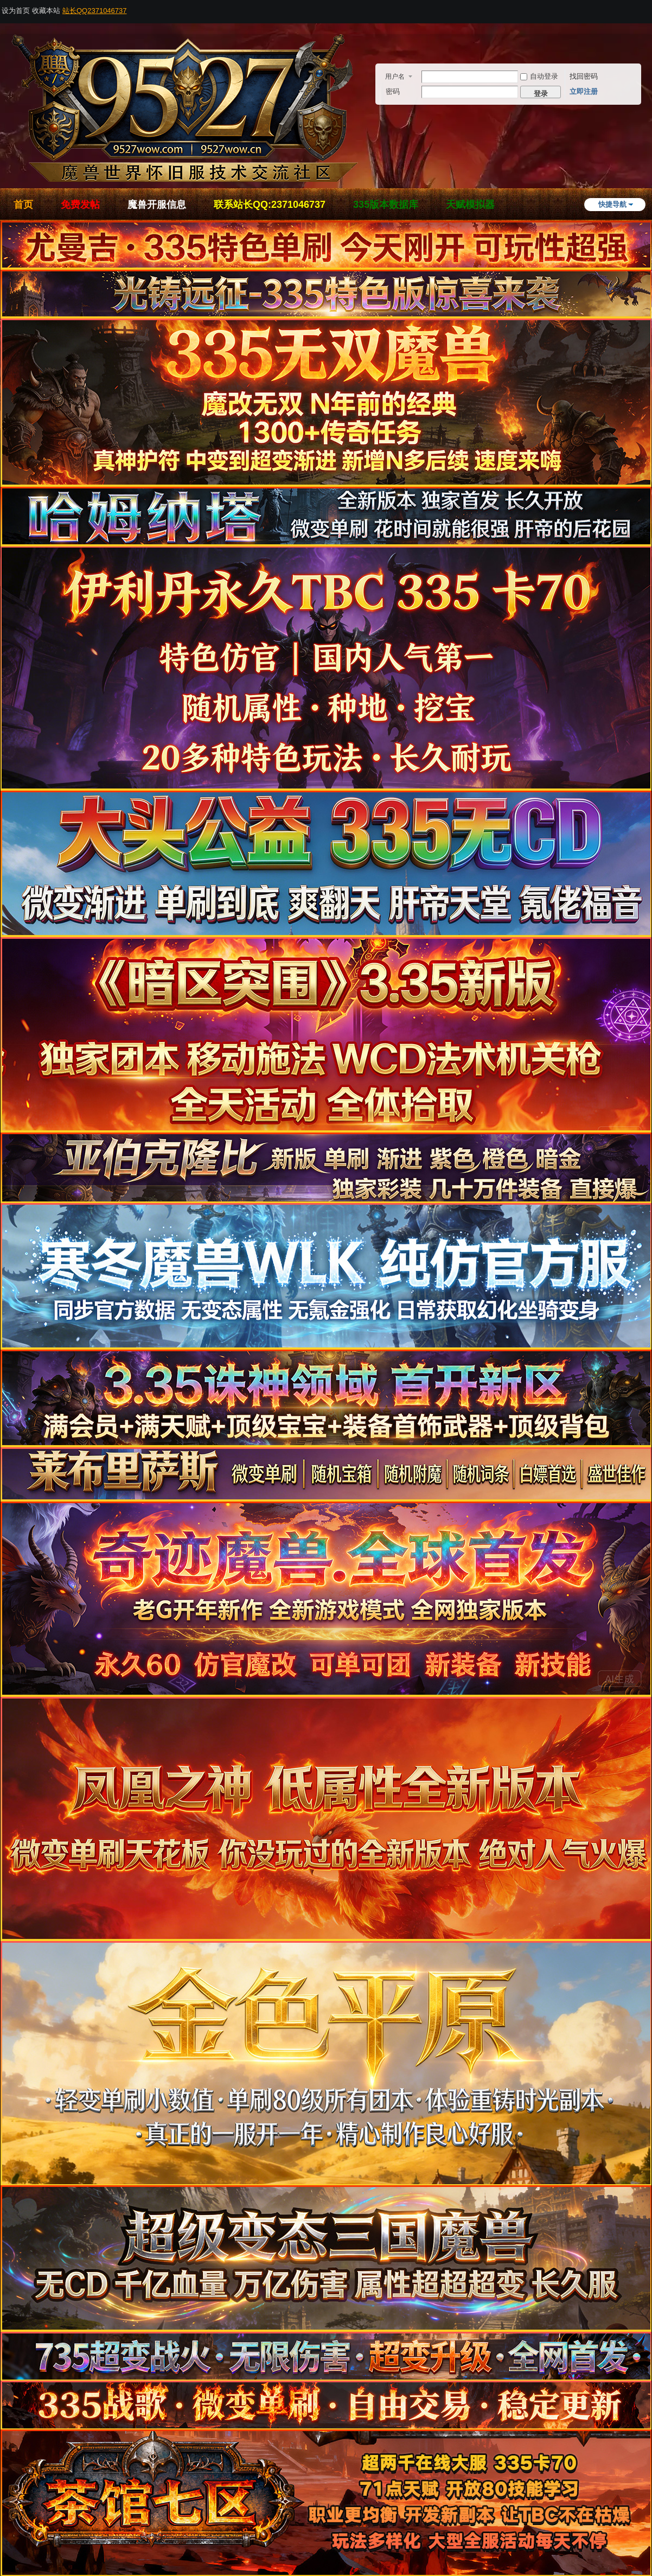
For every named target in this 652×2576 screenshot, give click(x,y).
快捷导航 (612, 204)
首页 (23, 204)
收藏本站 (46, 11)
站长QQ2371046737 (94, 11)
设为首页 (16, 11)
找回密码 (584, 76)
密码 (393, 91)
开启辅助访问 (648, 7)
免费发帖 (80, 204)
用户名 (395, 76)
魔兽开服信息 (156, 204)
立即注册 (584, 91)
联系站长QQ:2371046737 (269, 204)
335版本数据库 (385, 204)
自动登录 (539, 76)
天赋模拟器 (470, 204)
